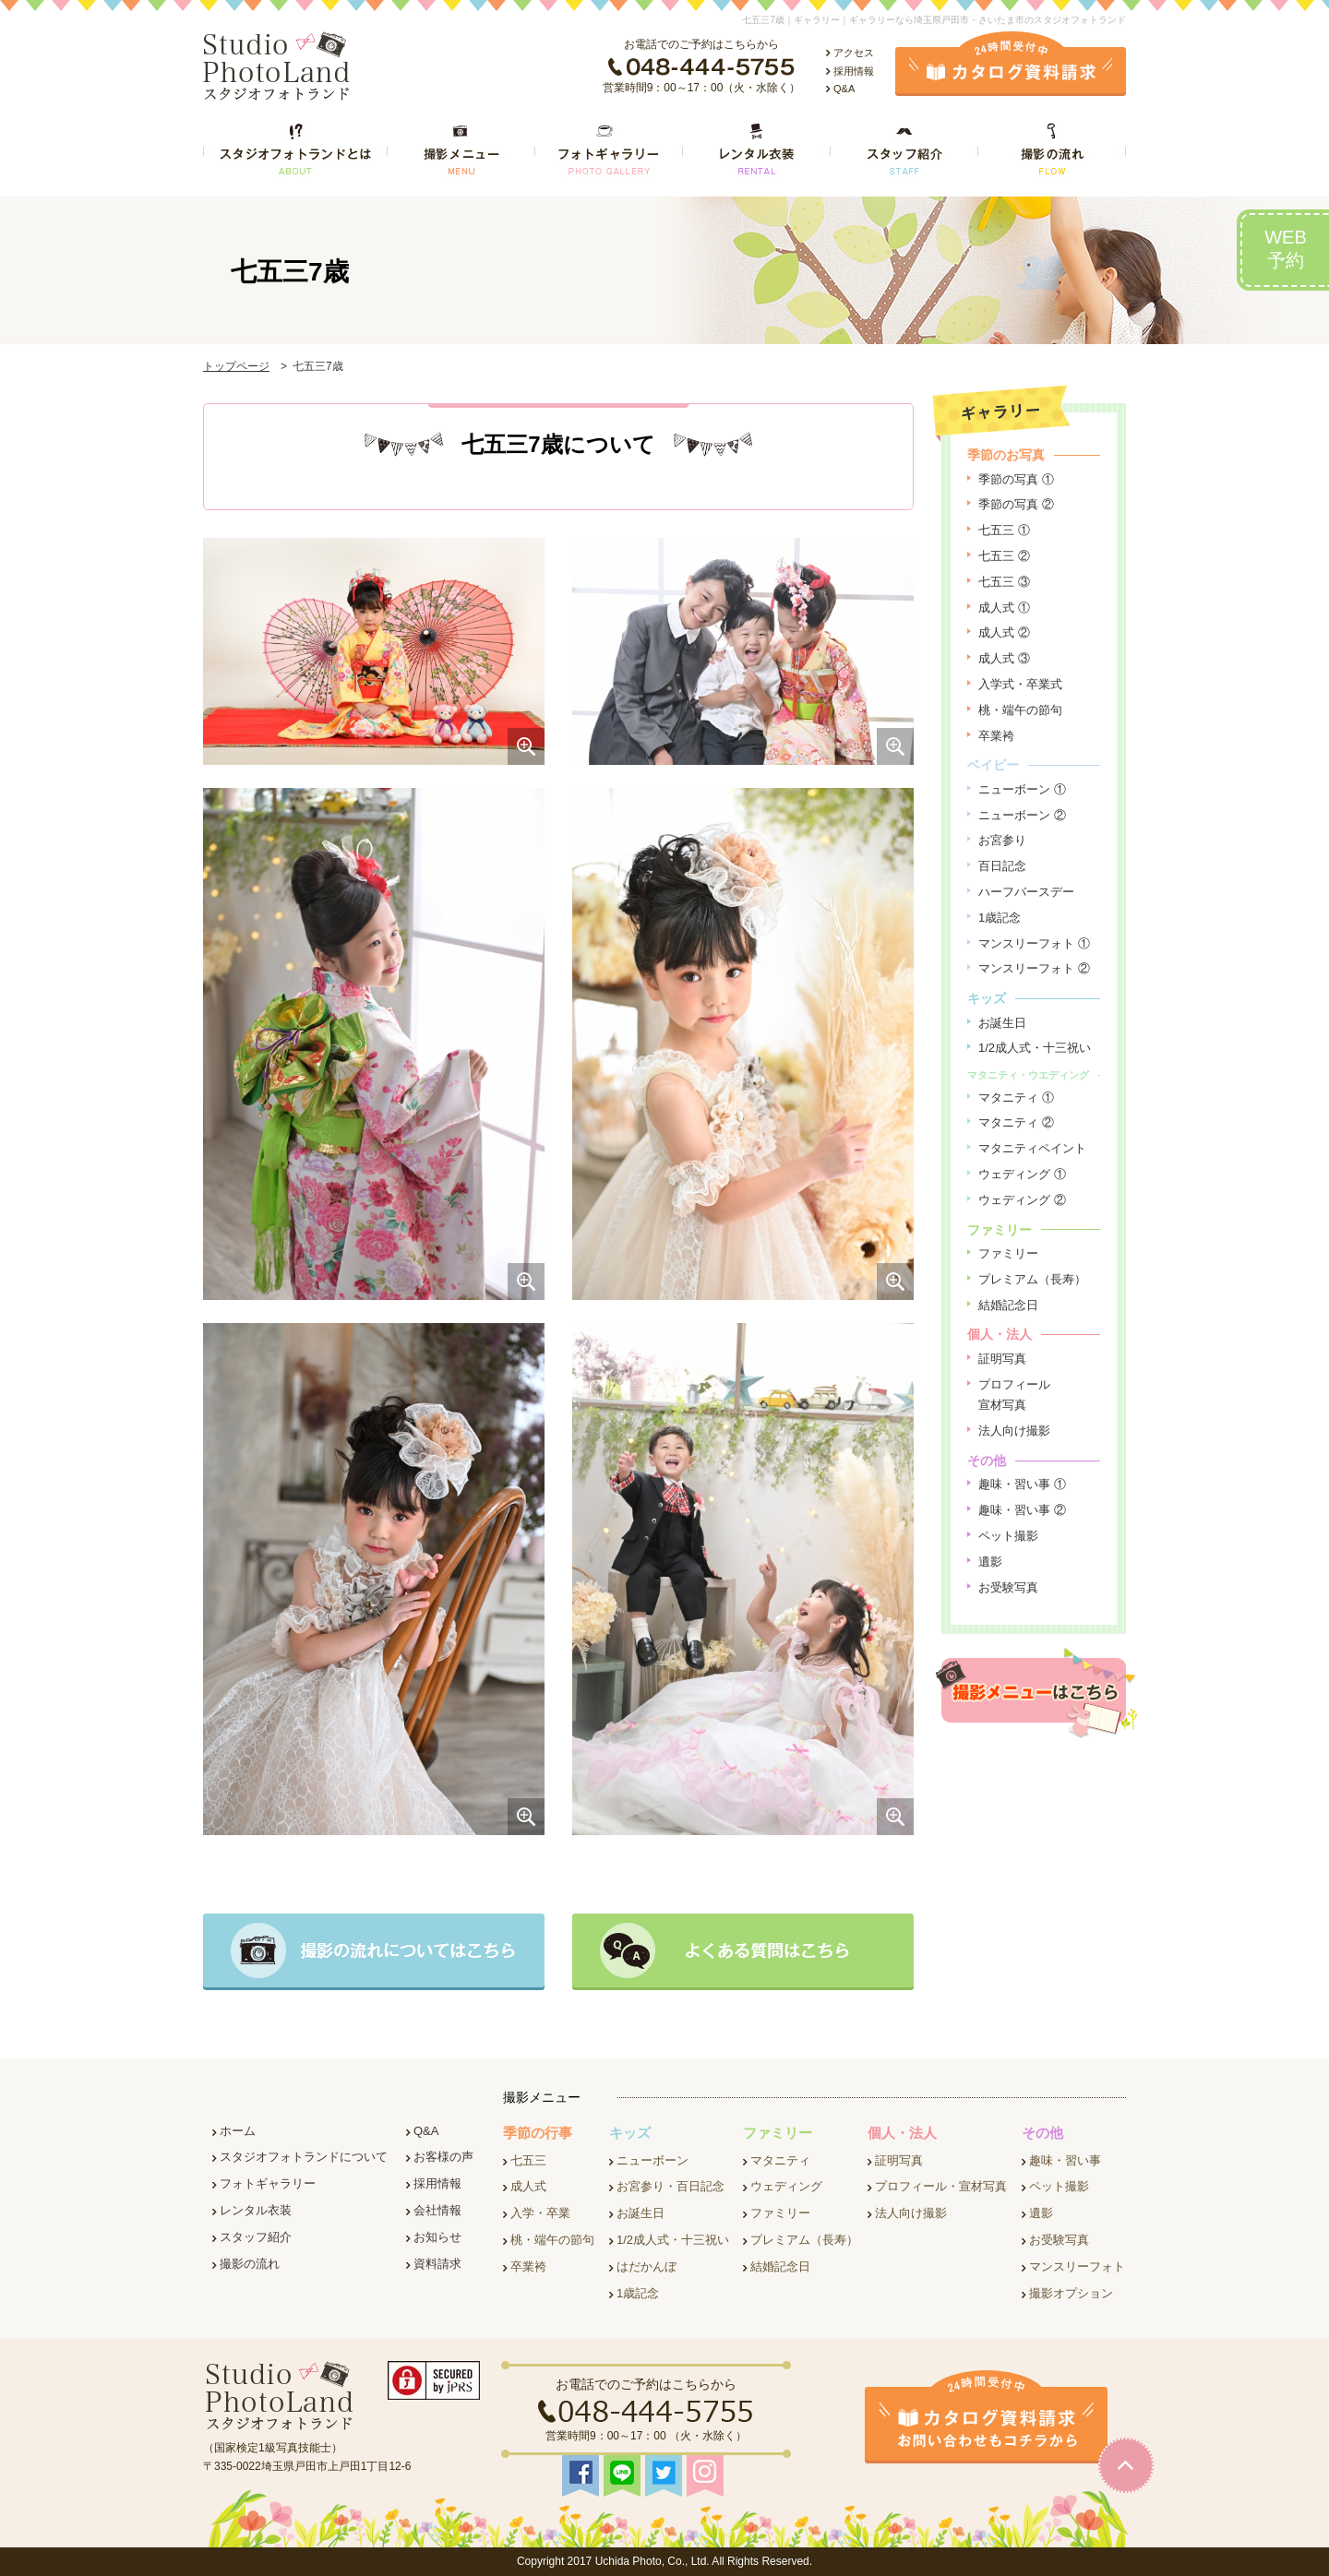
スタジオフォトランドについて (304, 2157)
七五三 (528, 2160)
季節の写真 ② (1016, 504)
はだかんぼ (646, 2266)
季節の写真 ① (1016, 479)
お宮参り (1002, 840)
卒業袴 (996, 736)
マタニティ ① (1016, 1097)
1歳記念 (999, 917)
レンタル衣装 (256, 2210)
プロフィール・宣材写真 (941, 2186)
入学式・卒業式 (1020, 684)
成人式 (528, 2186)
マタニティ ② (1016, 1122)
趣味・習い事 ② (1022, 1510)
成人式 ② (1004, 632)
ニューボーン (652, 2160)
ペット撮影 (1008, 1536)
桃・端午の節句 (1020, 710)
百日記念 (1002, 866)
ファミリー (1008, 1253)
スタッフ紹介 (256, 2237)
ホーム (238, 2131)
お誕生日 (1002, 1023)
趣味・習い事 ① (1022, 1484)
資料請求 (437, 2264)
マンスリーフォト (1077, 2266)
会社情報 (437, 2210)
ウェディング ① (1022, 1174)
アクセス (853, 52)
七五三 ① (1004, 530)
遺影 (990, 1561)
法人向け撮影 (1014, 1430)
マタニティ (780, 2160)
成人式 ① (1004, 607)
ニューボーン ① (1022, 789)
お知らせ (437, 2237)
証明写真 (1002, 1359)
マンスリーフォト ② (1034, 968)
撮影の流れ (250, 2264)
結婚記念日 (1008, 1305)
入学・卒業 (540, 2213)
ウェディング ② (1022, 1200)
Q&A (844, 88)
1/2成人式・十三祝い (1034, 1048)
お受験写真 (1008, 1587)
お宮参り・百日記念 (670, 2186)
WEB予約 (1285, 248)
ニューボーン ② (1022, 815)
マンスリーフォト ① (1034, 943)
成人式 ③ (1004, 658)
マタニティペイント (1032, 1148)
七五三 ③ (1004, 582)
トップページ (236, 366)
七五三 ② (1004, 556)
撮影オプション (1071, 2293)
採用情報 (853, 71)
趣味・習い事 (1065, 2160)
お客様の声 (443, 2157)
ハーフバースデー (1026, 892)
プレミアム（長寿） (1032, 1279)
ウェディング (786, 2186)
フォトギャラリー (268, 2183)
